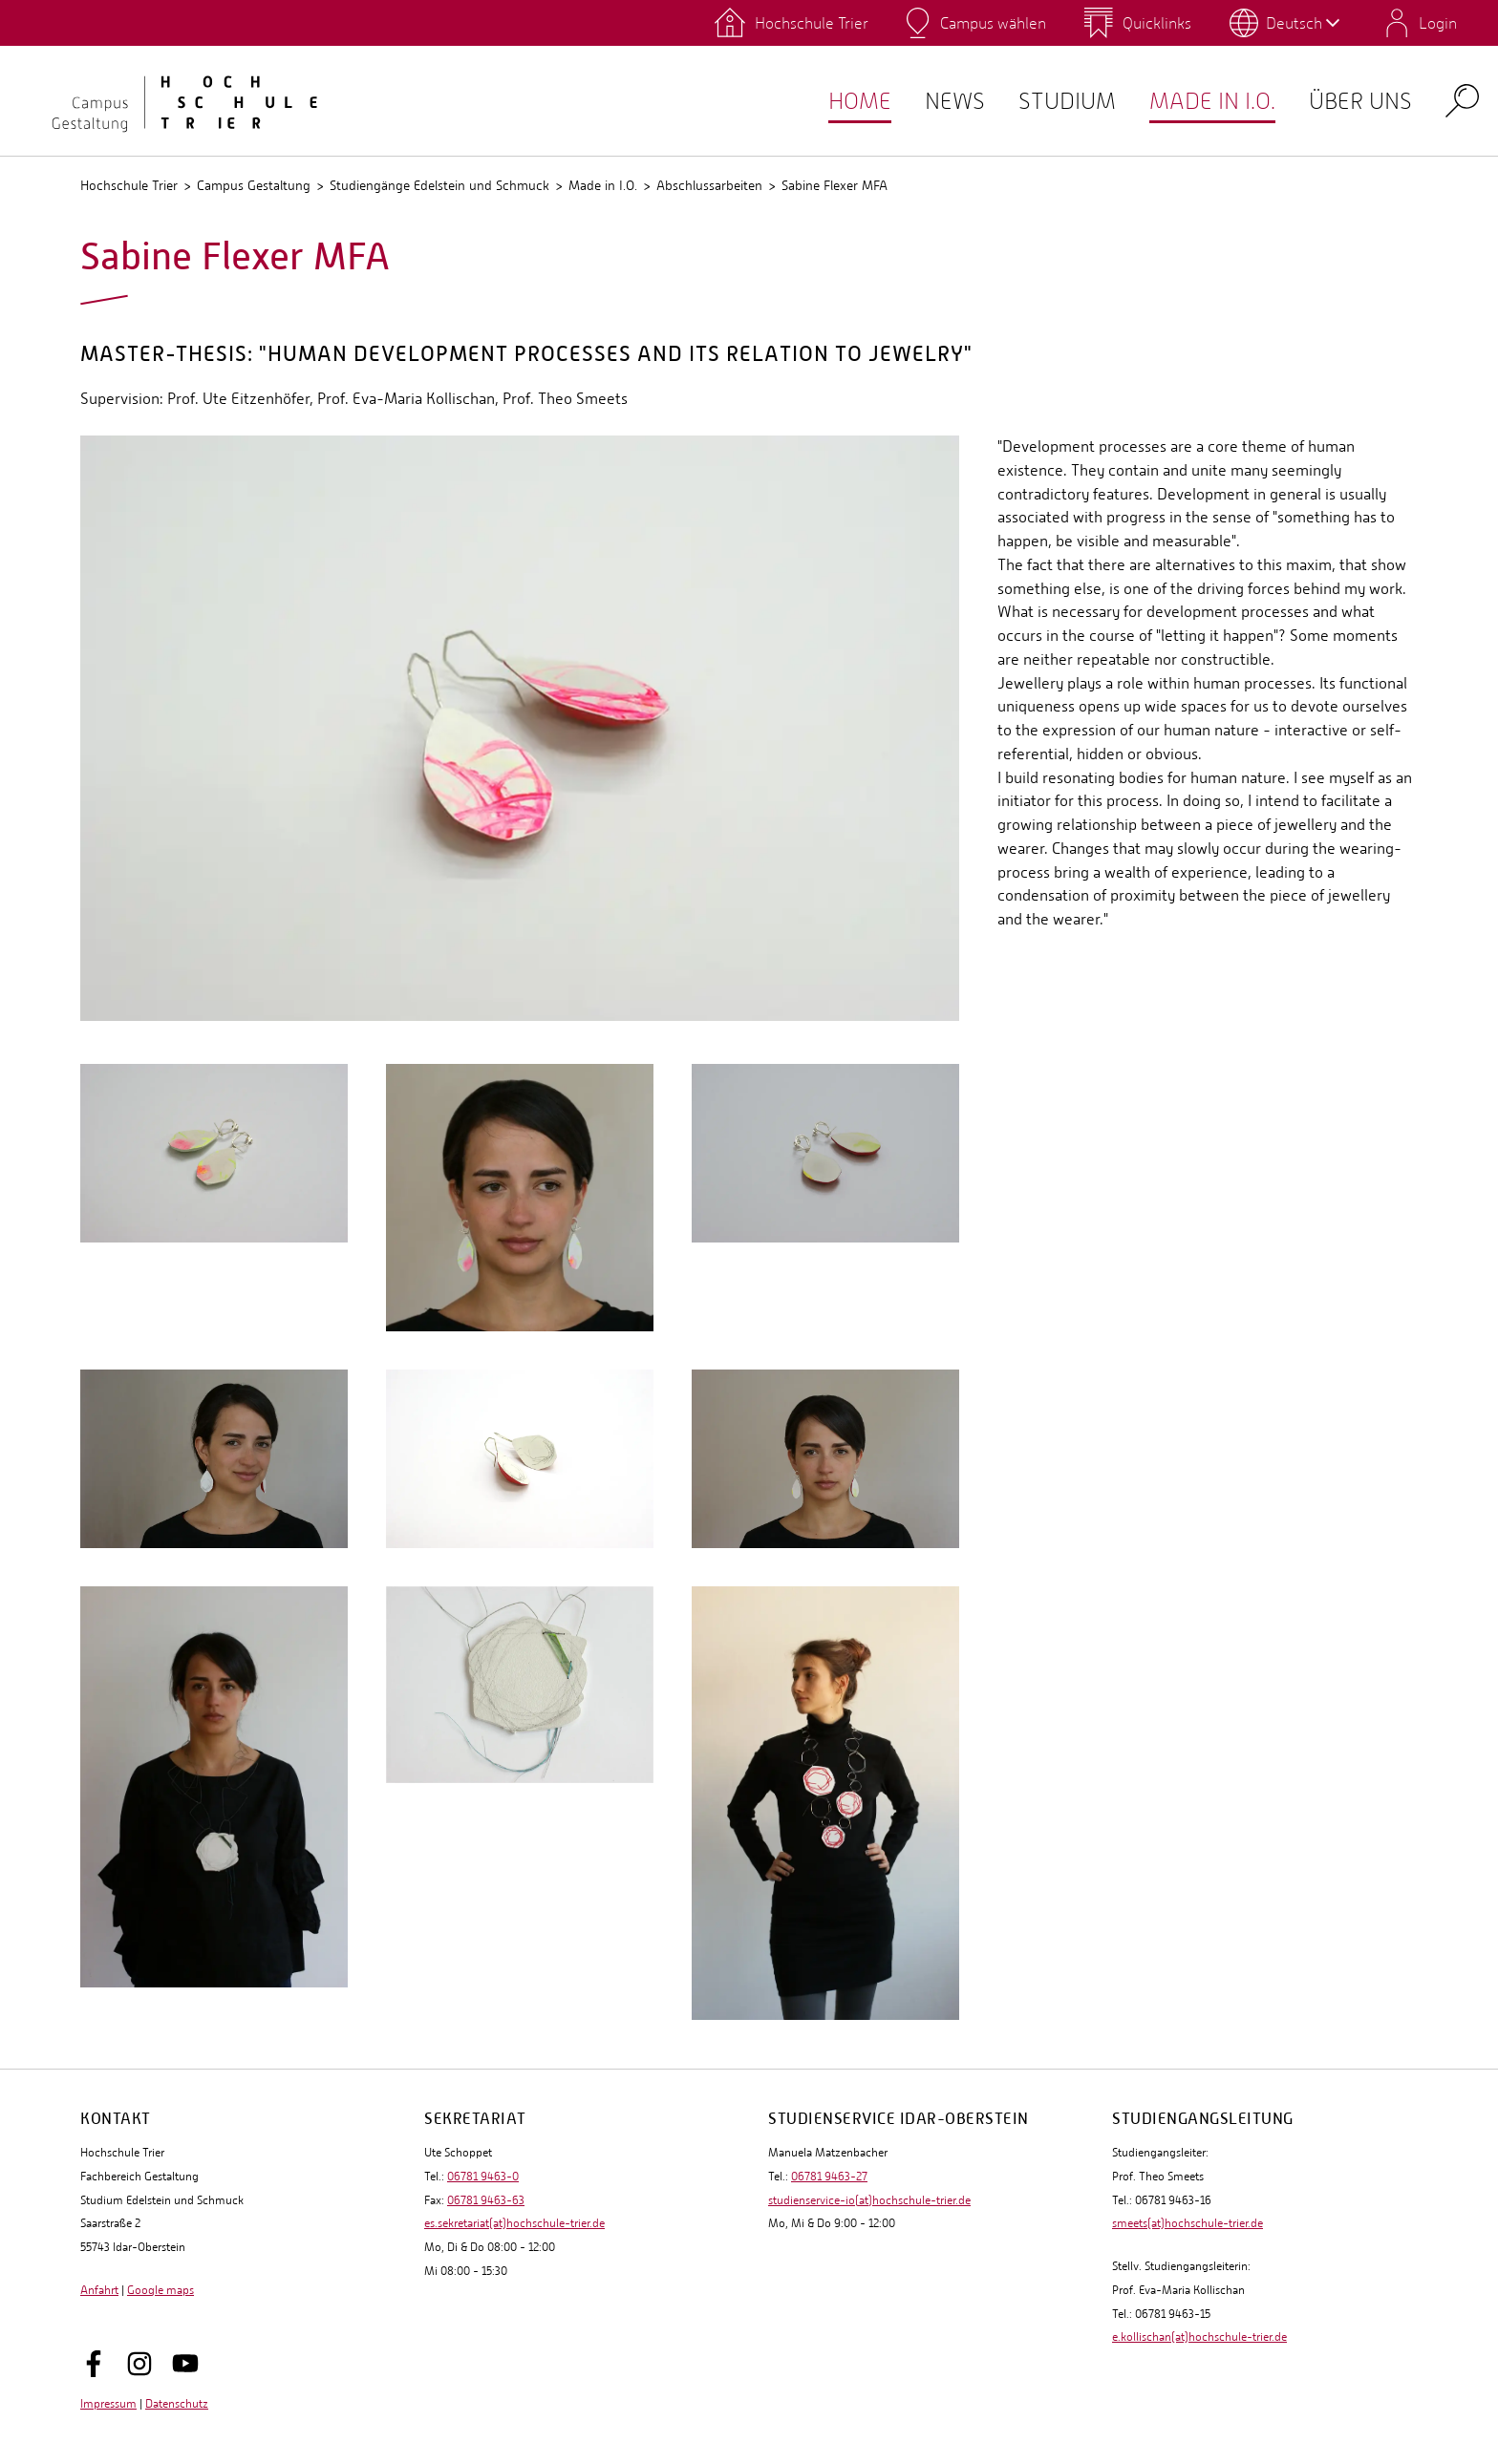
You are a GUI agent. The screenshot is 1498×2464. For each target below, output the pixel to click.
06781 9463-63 (485, 2200)
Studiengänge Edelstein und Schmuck (439, 185)
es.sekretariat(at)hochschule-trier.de (514, 2223)
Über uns (1357, 101)
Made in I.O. (1201, 101)
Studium (1048, 101)
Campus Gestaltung (253, 185)
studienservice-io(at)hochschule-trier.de (869, 2200)
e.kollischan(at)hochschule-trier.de (1199, 2337)
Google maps (160, 2290)
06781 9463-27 (829, 2176)
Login (1438, 22)
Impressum (108, 2404)
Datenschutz (176, 2404)
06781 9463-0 (483, 2176)
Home (832, 101)
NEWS (931, 101)
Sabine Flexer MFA (834, 185)
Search (1462, 100)
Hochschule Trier (129, 185)
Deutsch (1302, 22)
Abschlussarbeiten (709, 185)
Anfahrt (99, 2290)
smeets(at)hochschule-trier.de (1187, 2223)
